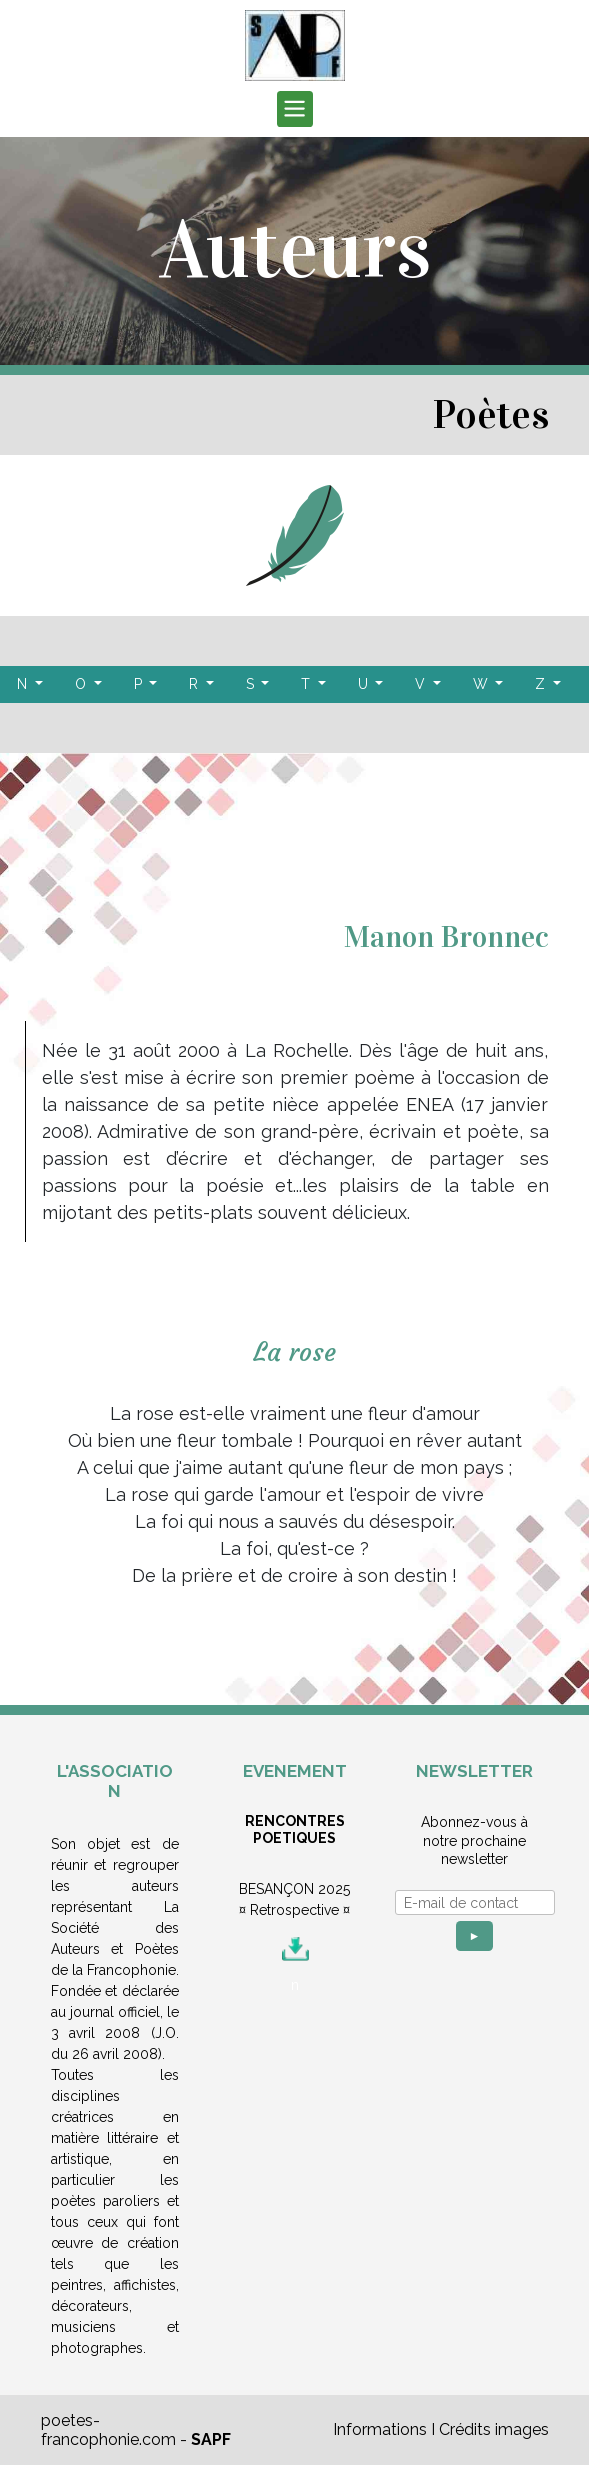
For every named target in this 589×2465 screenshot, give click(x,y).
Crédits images (494, 2429)
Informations (380, 2429)
